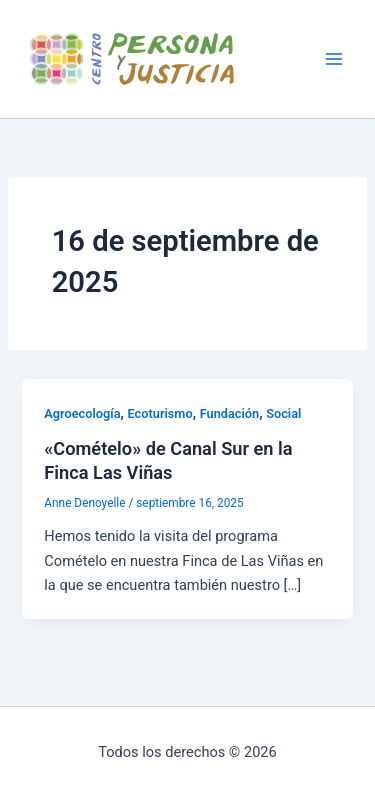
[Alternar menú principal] (334, 59)
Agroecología (82, 413)
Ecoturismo (160, 413)
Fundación (229, 413)
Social (283, 413)
